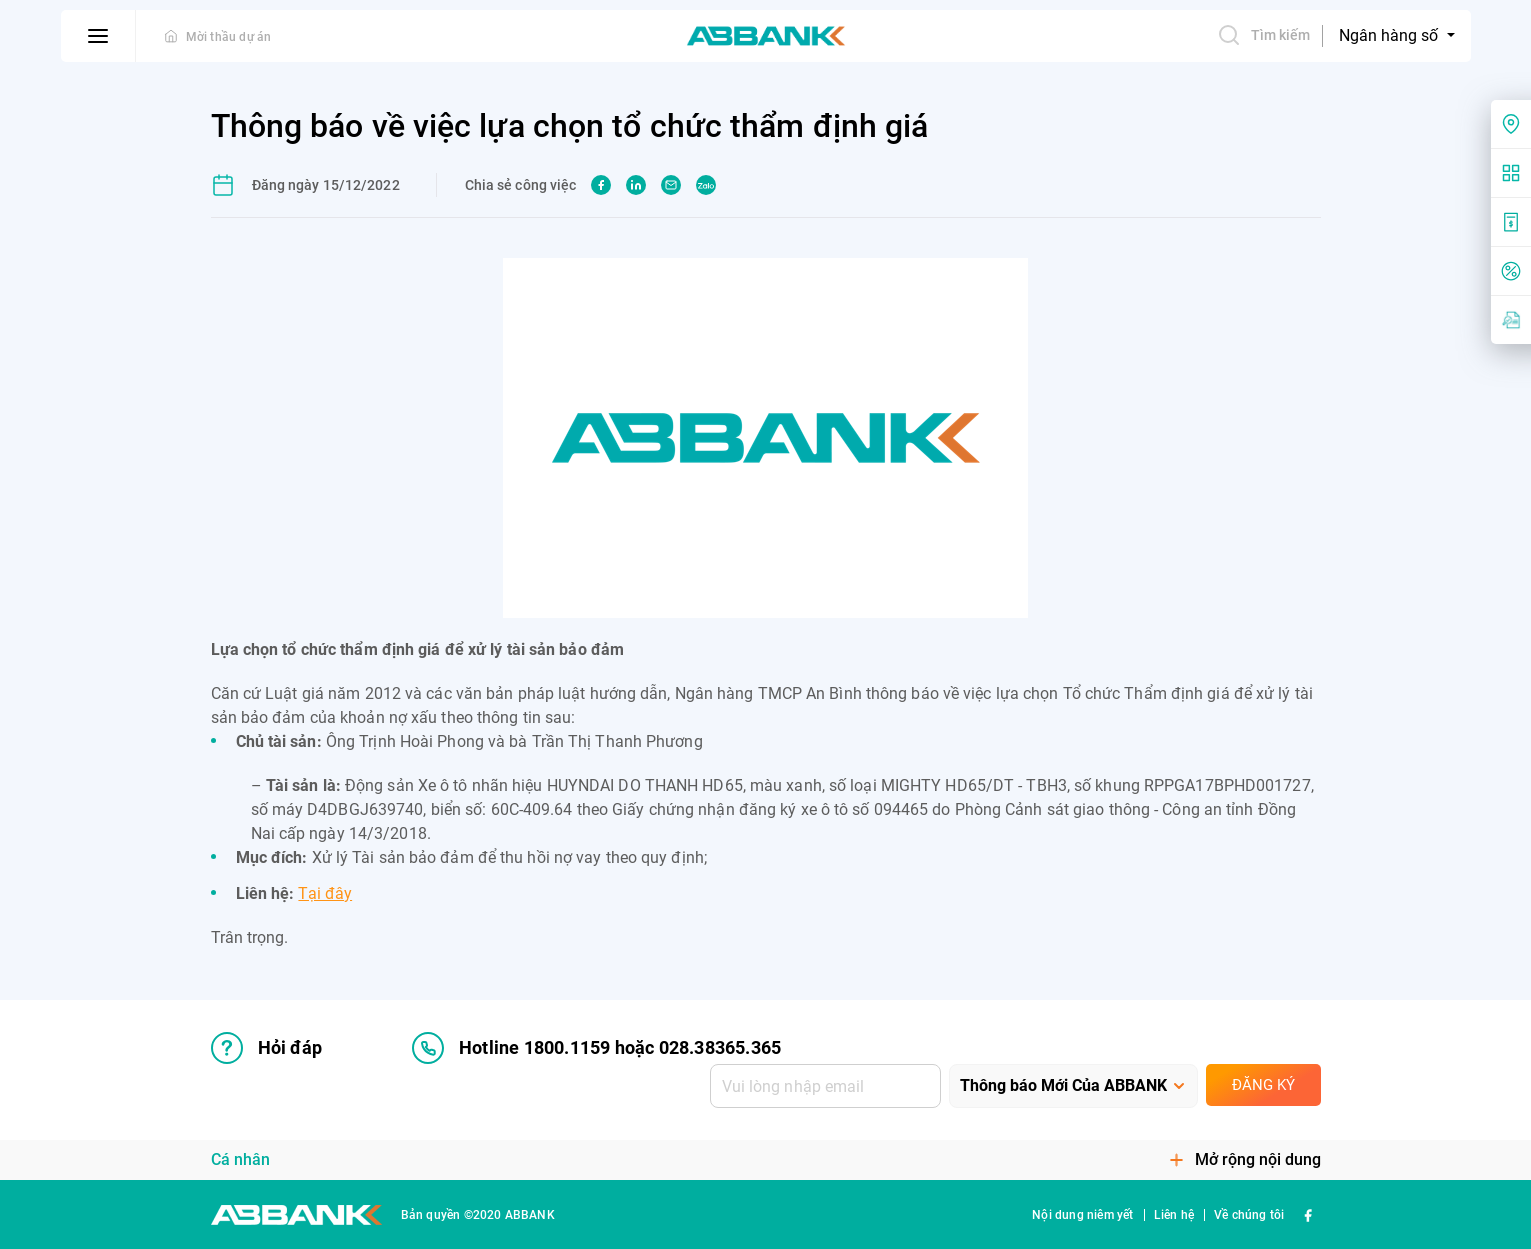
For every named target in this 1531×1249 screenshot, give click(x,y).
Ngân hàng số (1390, 35)
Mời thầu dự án (229, 37)
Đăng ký (1263, 1085)
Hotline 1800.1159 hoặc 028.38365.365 (596, 1048)
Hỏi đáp (266, 1048)
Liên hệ (1174, 1215)
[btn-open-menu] (98, 36)
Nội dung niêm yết (1082, 1215)
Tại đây (325, 893)
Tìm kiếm (1264, 35)
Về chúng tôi (1249, 1215)
